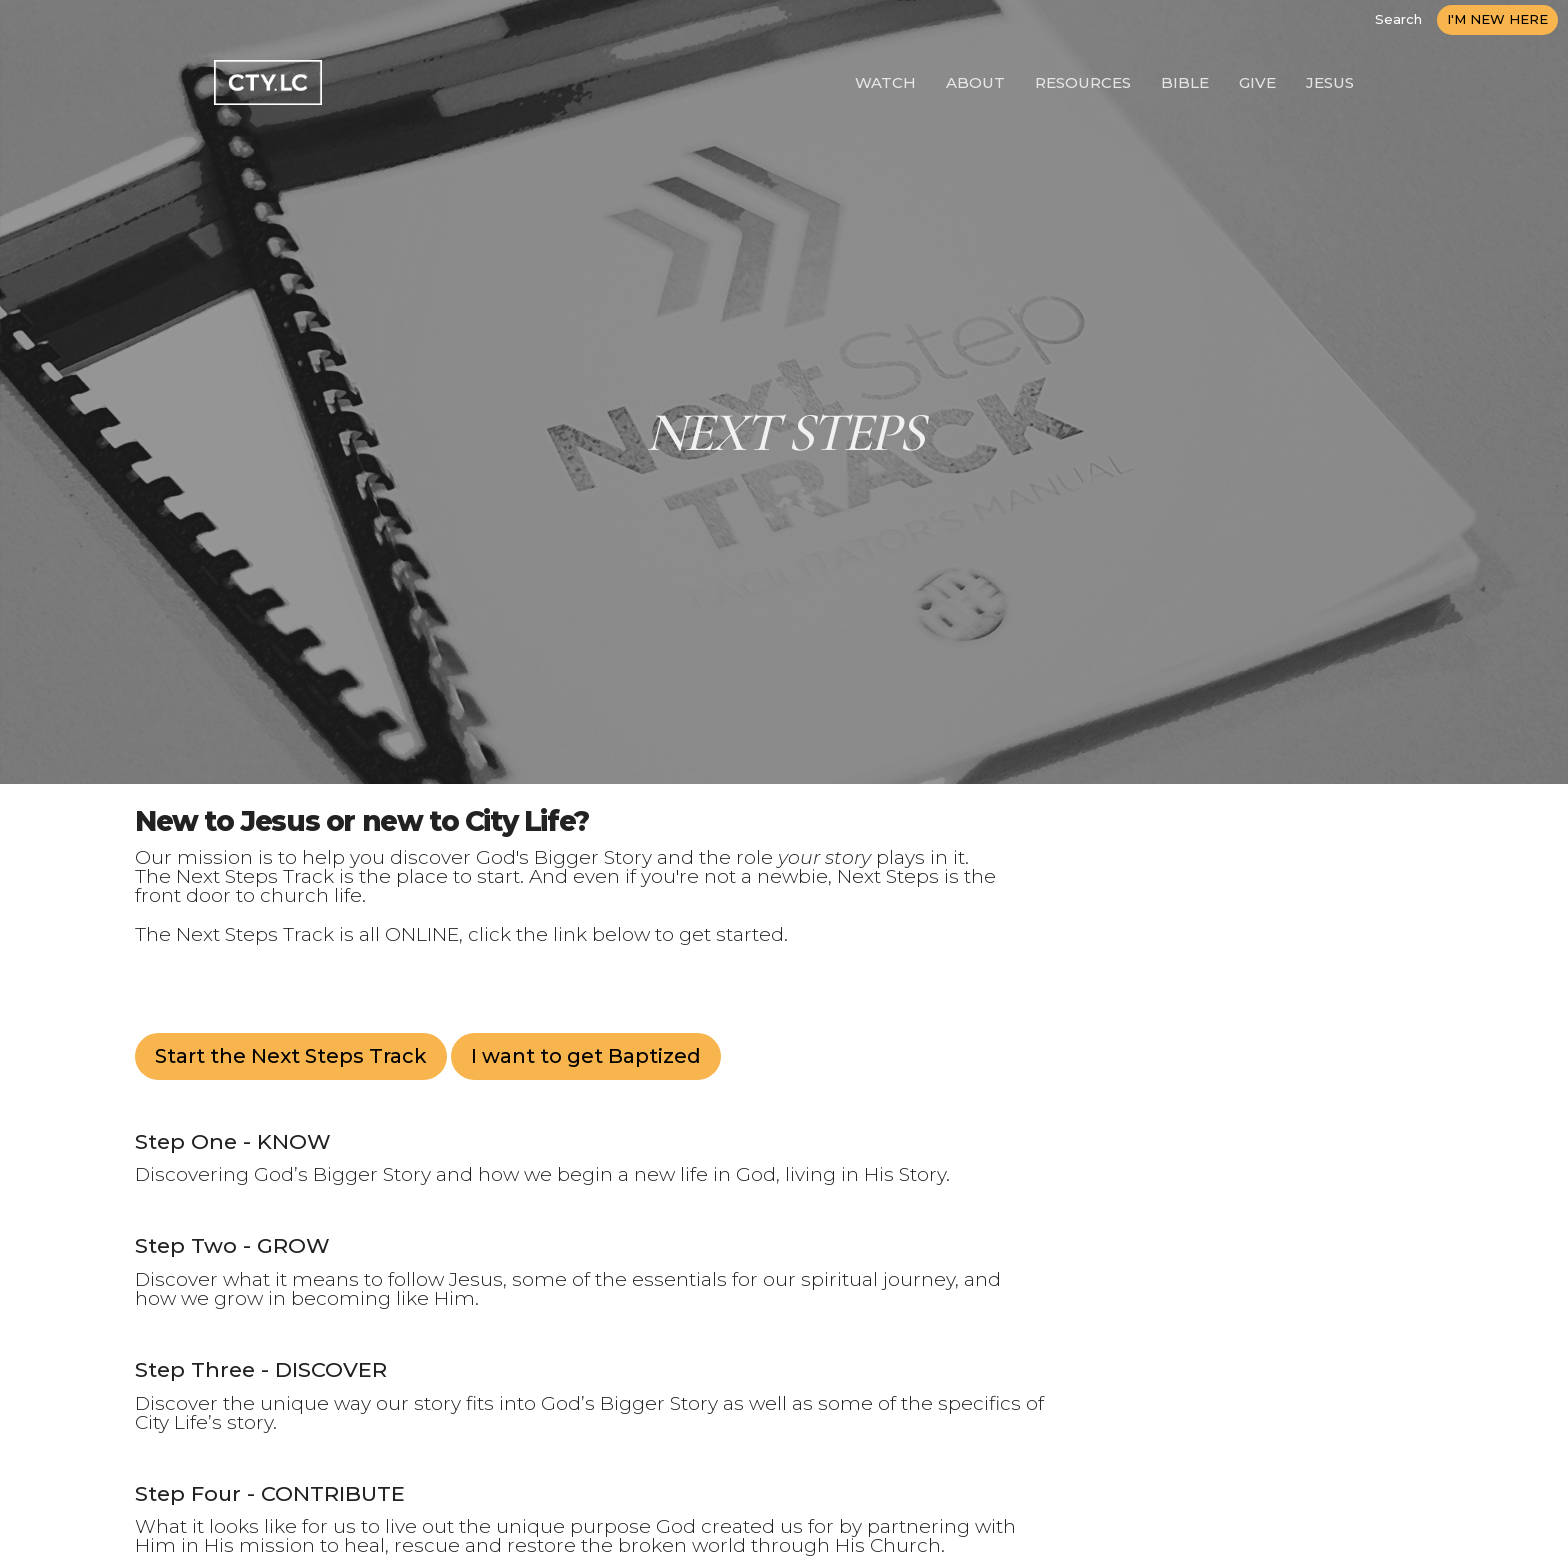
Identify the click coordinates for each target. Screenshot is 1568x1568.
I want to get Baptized (586, 1056)
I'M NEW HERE (1497, 19)
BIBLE (1185, 82)
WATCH (885, 82)
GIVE (1257, 82)
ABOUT (975, 82)
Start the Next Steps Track (291, 1056)
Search (1398, 19)
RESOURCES (1083, 82)
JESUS (1330, 82)
